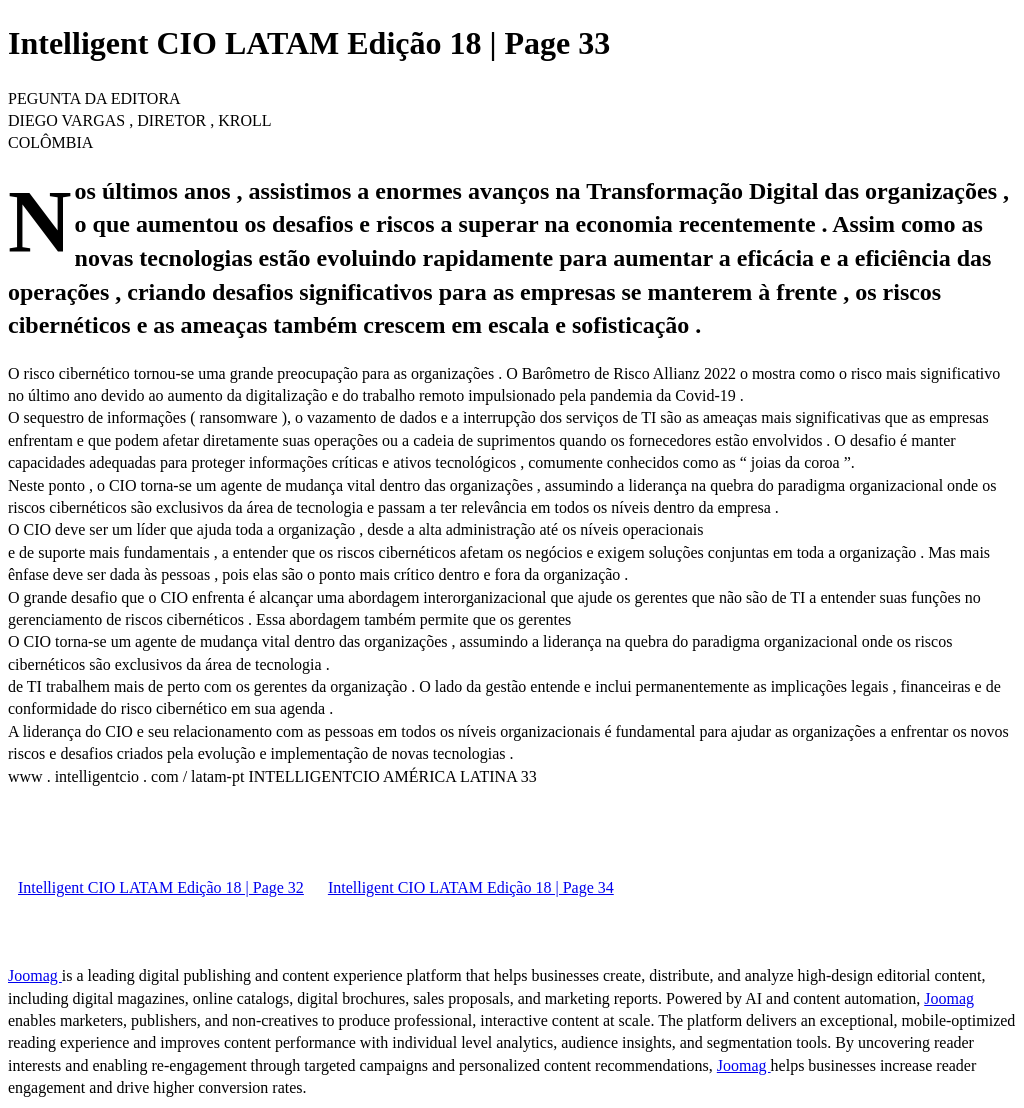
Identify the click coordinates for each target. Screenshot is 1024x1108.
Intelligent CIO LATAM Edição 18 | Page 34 (471, 887)
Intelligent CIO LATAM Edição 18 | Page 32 (161, 887)
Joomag (35, 975)
